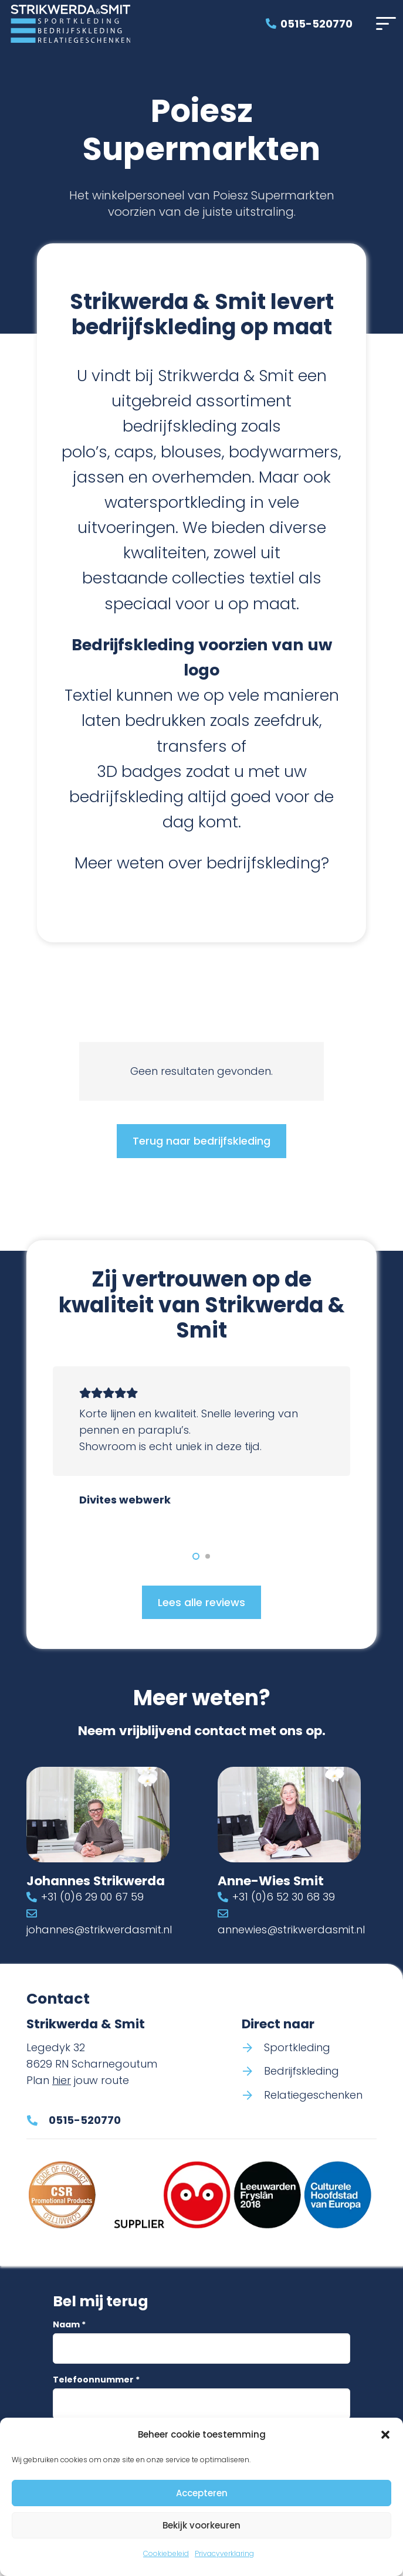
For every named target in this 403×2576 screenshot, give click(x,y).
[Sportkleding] (253, 2047)
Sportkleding (297, 2047)
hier (61, 2080)
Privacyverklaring (224, 2553)
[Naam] (201, 2348)
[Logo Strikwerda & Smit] (70, 24)
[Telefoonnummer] (201, 2403)
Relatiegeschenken (313, 2095)
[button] (385, 2435)
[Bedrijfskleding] (253, 2071)
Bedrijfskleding (301, 2071)
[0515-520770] (37, 2120)
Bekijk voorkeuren (201, 2525)
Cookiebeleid (166, 2553)
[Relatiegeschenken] (253, 2095)
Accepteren (202, 2493)
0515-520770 (85, 2120)
